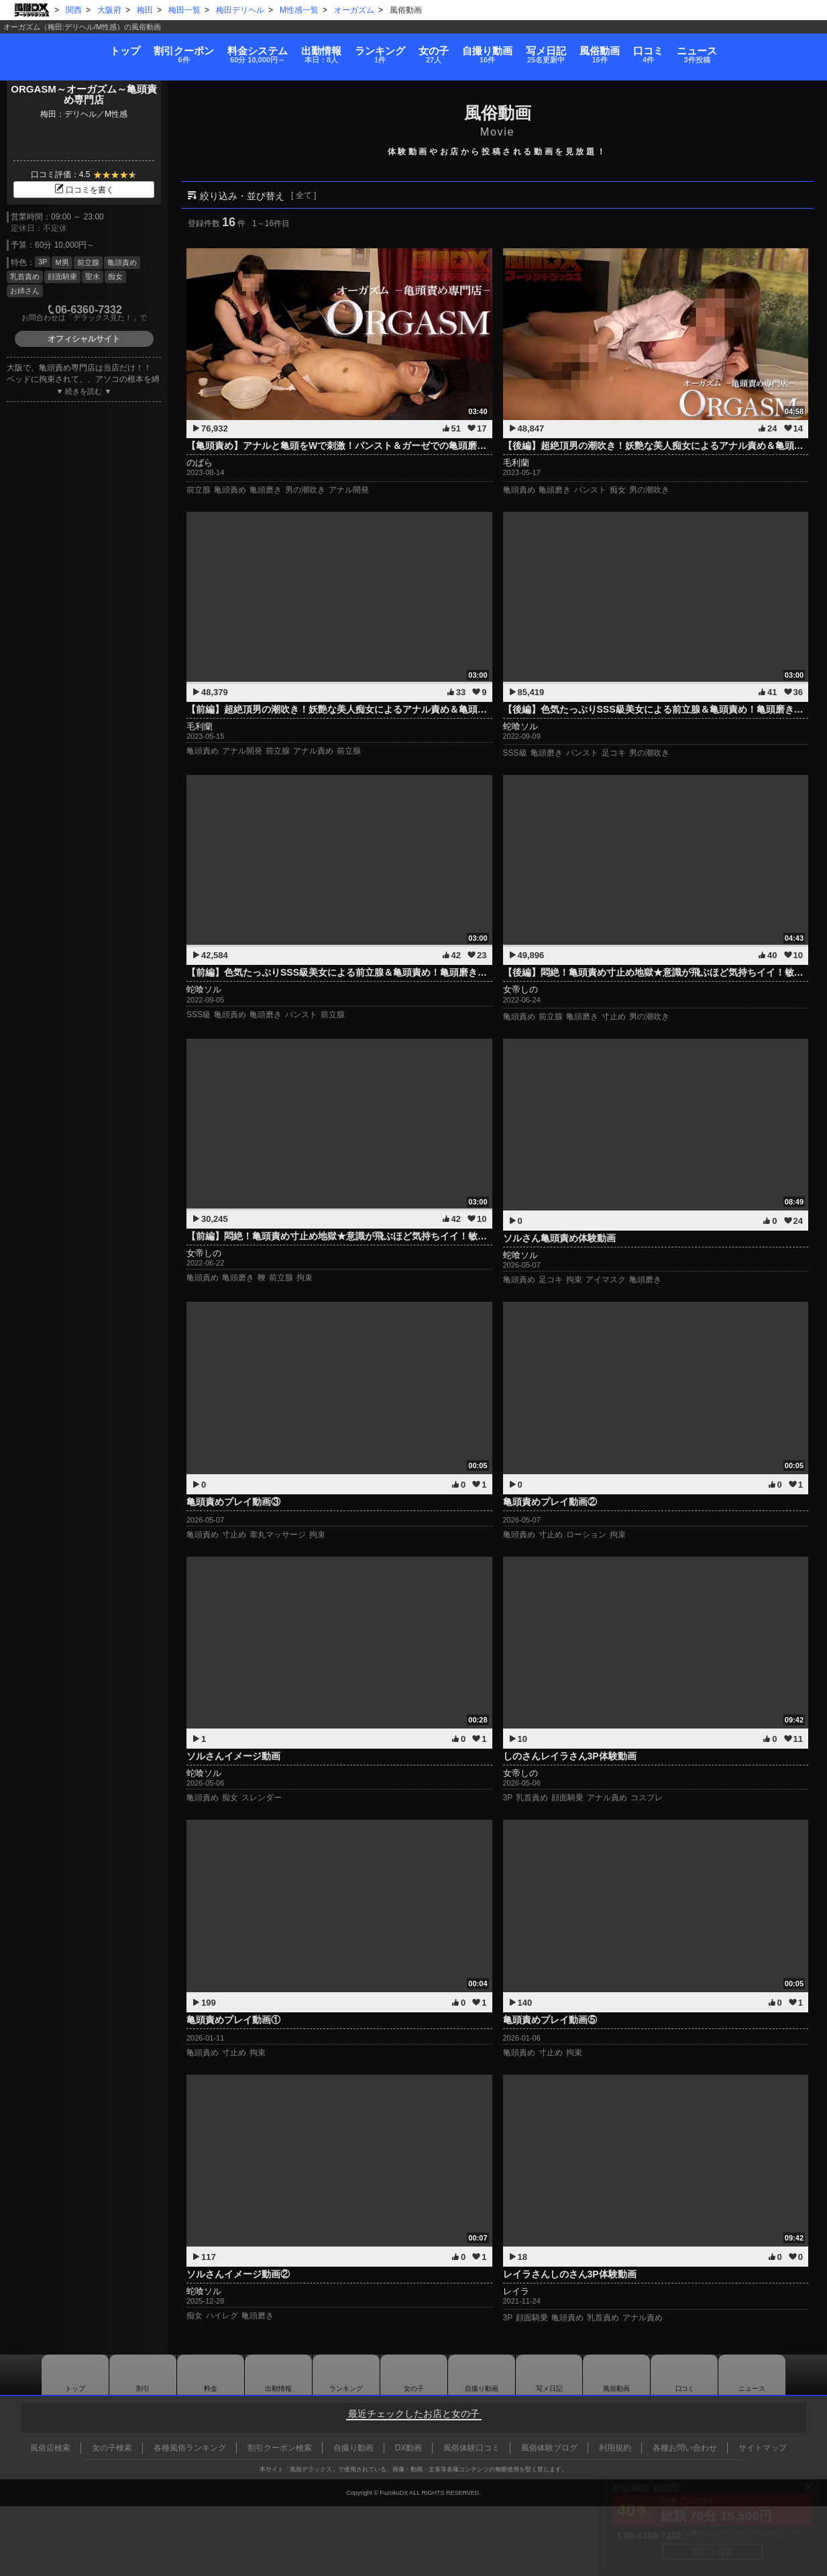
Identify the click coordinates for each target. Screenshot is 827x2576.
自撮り (503, 48)
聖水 (92, 276)
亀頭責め (122, 262)
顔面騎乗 (62, 276)
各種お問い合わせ (685, 2448)
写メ (577, 48)
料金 (211, 48)
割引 (121, 48)
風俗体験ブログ (549, 2448)
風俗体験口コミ (471, 2448)
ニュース (776, 48)
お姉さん (25, 291)
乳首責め (25, 276)
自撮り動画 (481, 2374)
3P (42, 262)
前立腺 (88, 262)
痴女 (115, 276)
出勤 (290, 48)
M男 (61, 262)
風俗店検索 (50, 2448)
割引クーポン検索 (279, 2448)
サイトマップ (762, 2448)
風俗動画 (647, 48)
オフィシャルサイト (84, 339)
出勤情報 (278, 2374)
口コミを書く (84, 190)
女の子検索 (112, 2448)
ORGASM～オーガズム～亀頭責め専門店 (84, 94)
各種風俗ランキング (190, 2448)
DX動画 (409, 2448)
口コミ (711, 48)
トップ (46, 44)
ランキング (364, 48)
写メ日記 (549, 2374)
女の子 (433, 48)
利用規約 (615, 2448)
